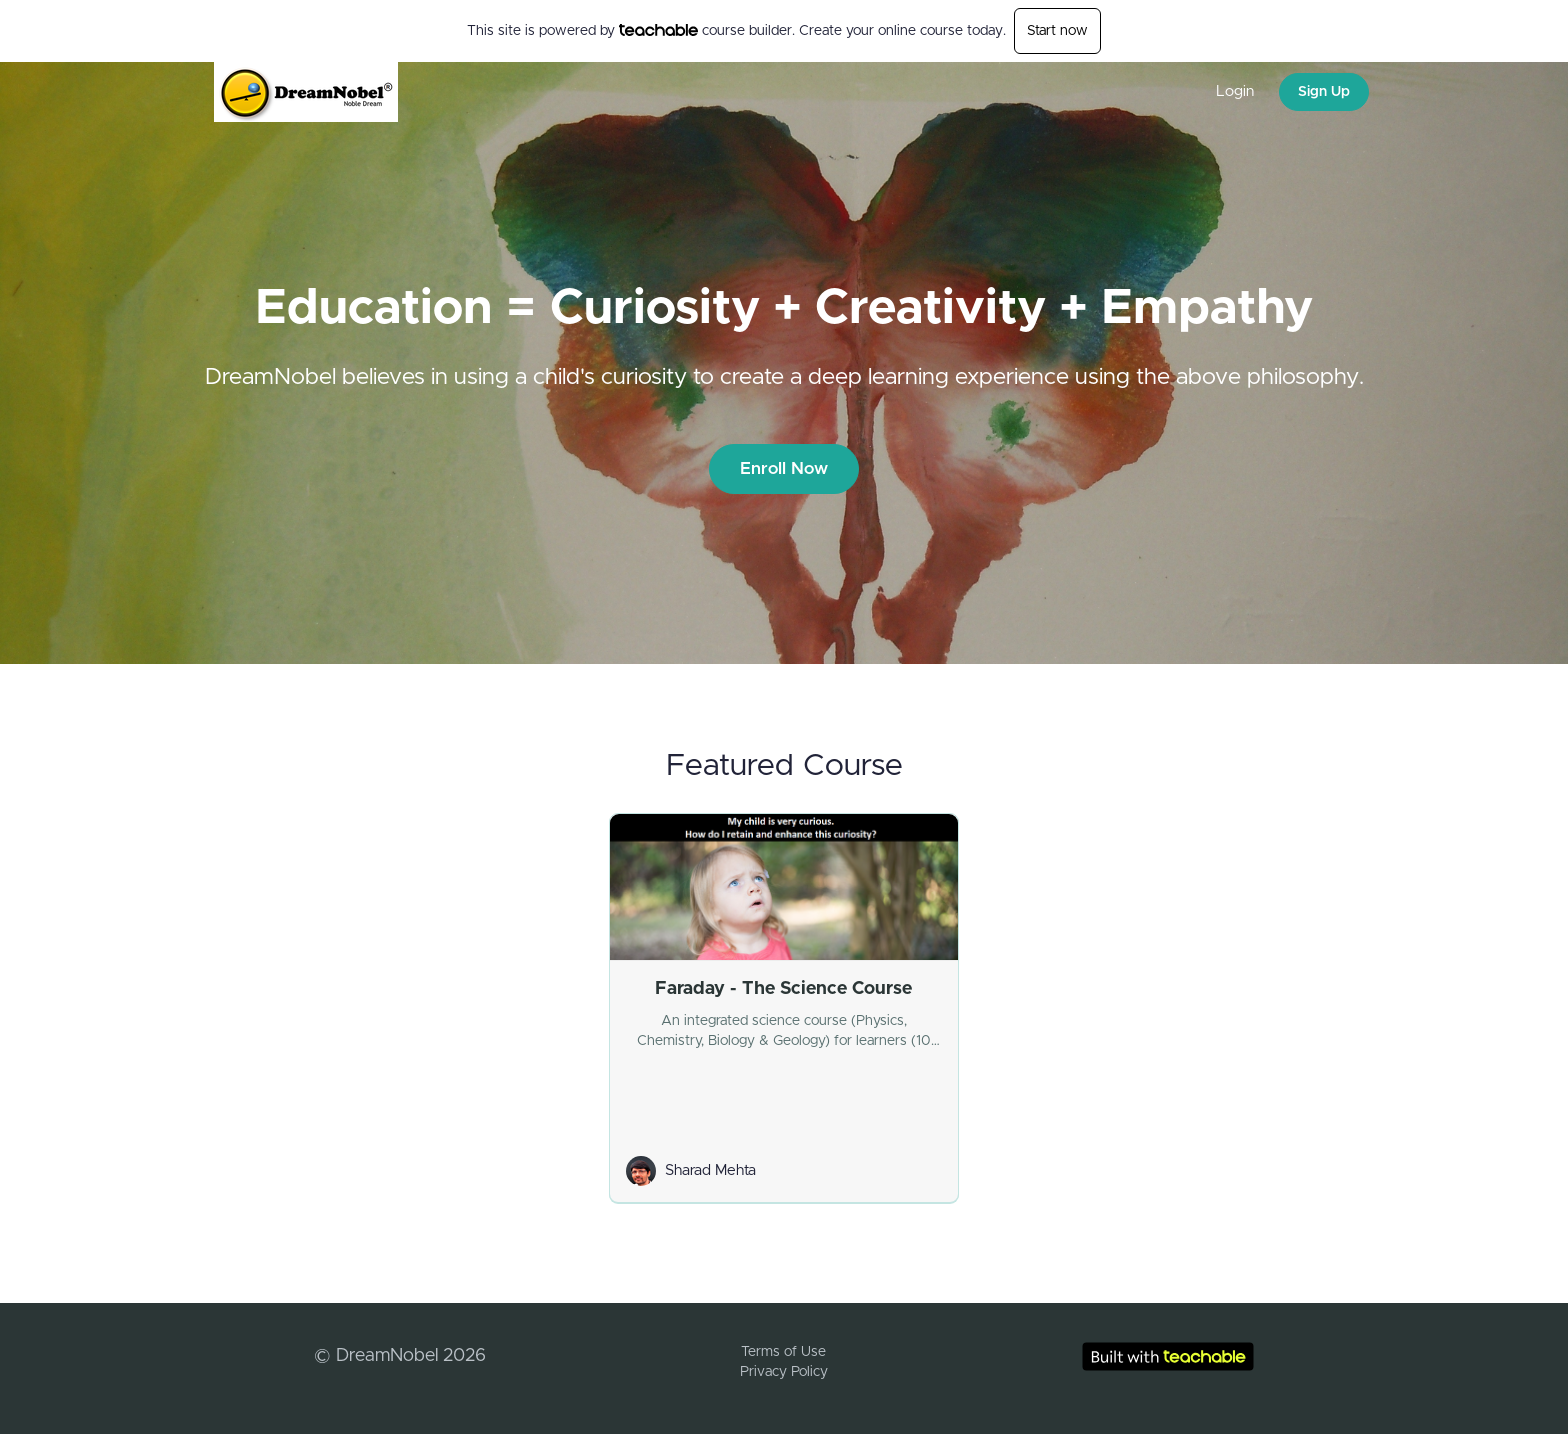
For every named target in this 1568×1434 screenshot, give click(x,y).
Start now (1057, 31)
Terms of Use (783, 1352)
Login (1235, 91)
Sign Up (1324, 92)
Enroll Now (784, 468)
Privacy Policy (784, 1372)
